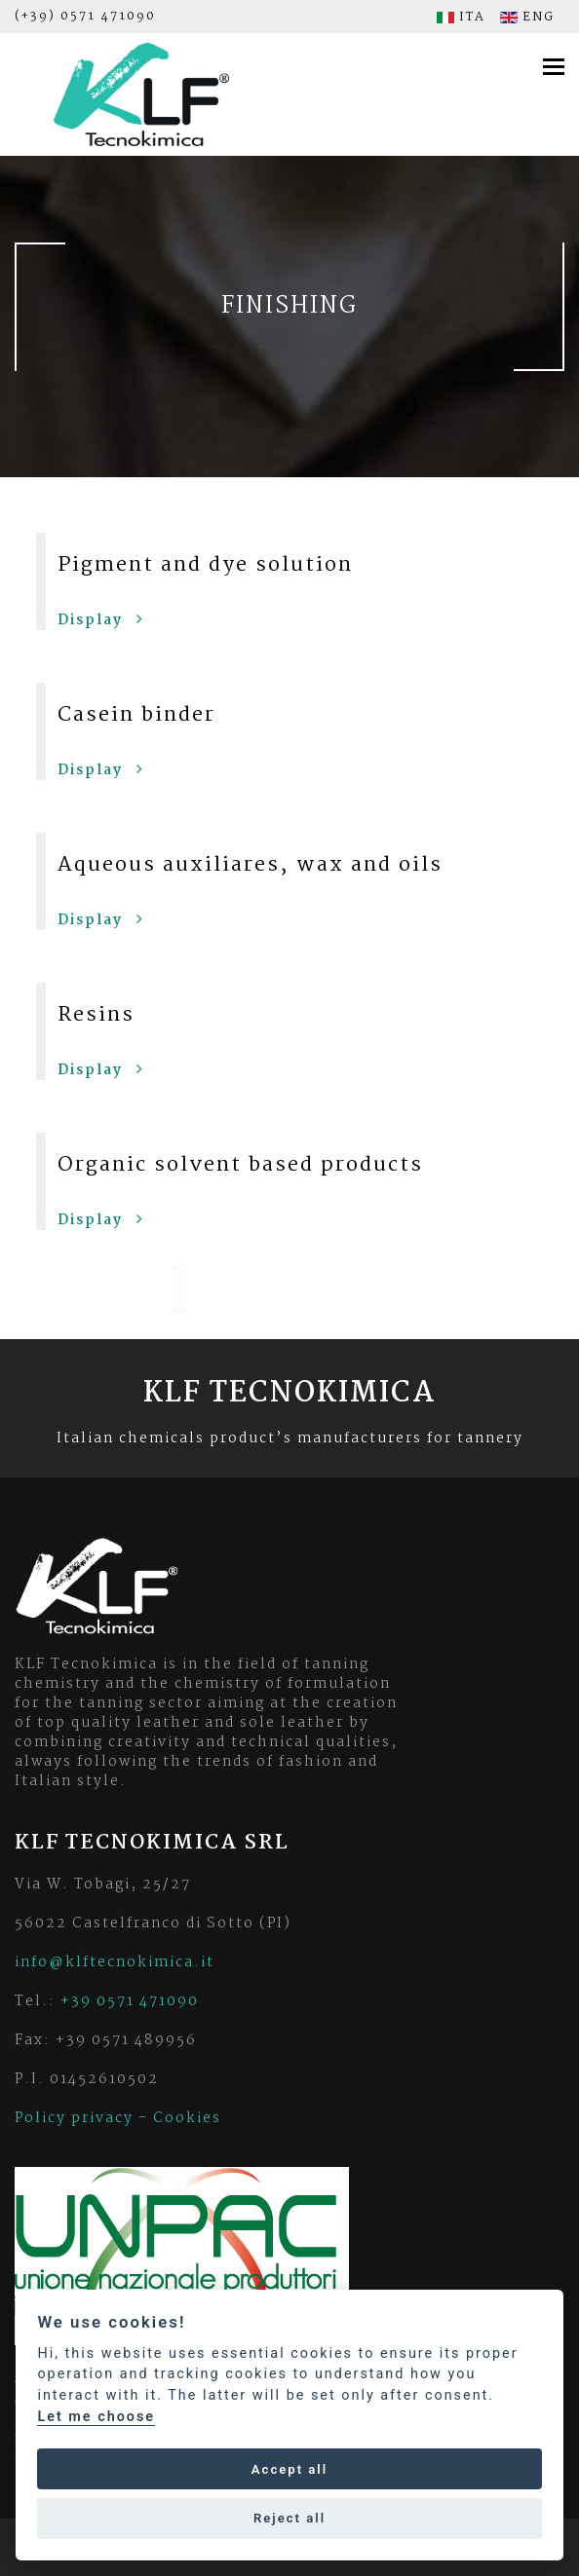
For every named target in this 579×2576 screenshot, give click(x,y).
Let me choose (96, 2416)
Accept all (289, 2469)
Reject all (289, 2518)
